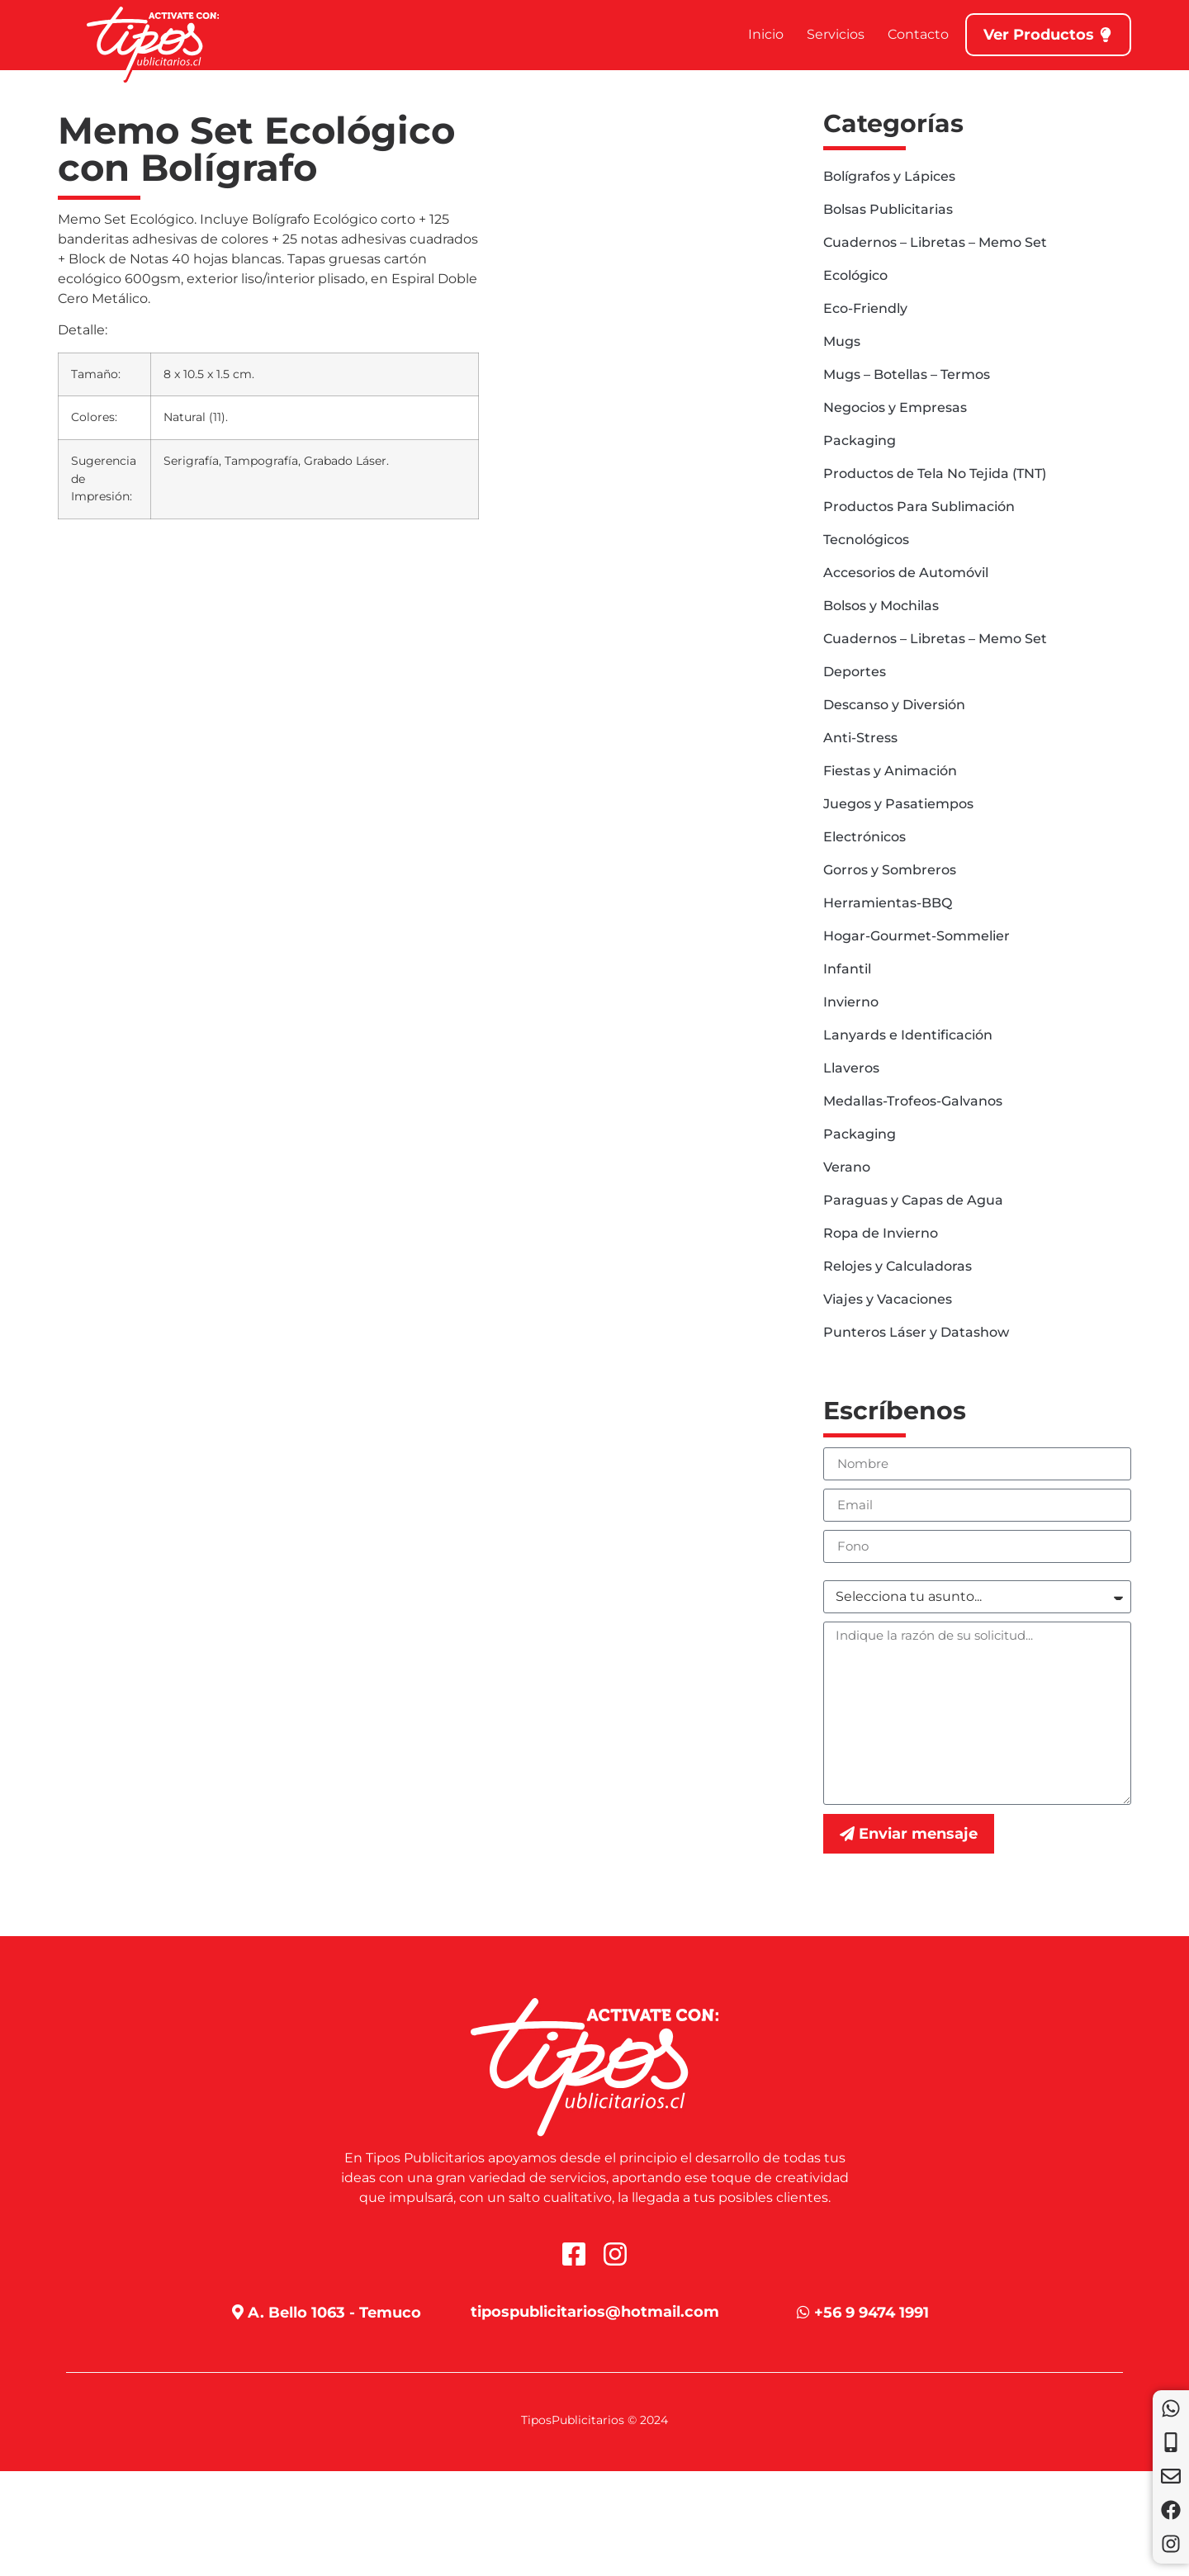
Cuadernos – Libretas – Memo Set (935, 242)
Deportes (854, 672)
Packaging (859, 440)
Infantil (847, 969)
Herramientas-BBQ (887, 903)
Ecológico (855, 275)
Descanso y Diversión (894, 705)
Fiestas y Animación (890, 771)
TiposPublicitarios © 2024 (594, 2420)
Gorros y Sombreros (889, 870)
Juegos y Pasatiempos (898, 804)
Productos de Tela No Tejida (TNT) (934, 473)
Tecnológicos (866, 539)
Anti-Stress (860, 738)
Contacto (918, 34)
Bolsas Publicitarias (888, 209)
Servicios (836, 34)
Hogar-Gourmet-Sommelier (916, 936)
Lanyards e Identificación (907, 1035)
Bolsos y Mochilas (881, 605)
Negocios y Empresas (895, 407)
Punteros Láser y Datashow (916, 1332)
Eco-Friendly (865, 308)
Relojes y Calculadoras (897, 1266)
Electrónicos (864, 837)
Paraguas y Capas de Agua (913, 1200)
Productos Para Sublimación (919, 506)
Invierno (851, 1002)
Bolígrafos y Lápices (889, 176)
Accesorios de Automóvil (905, 572)
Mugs (841, 341)
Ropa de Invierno (880, 1233)
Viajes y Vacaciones (887, 1299)
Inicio (766, 34)
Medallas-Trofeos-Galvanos (912, 1101)
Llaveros (851, 1068)
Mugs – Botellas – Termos (906, 374)
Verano (846, 1167)
